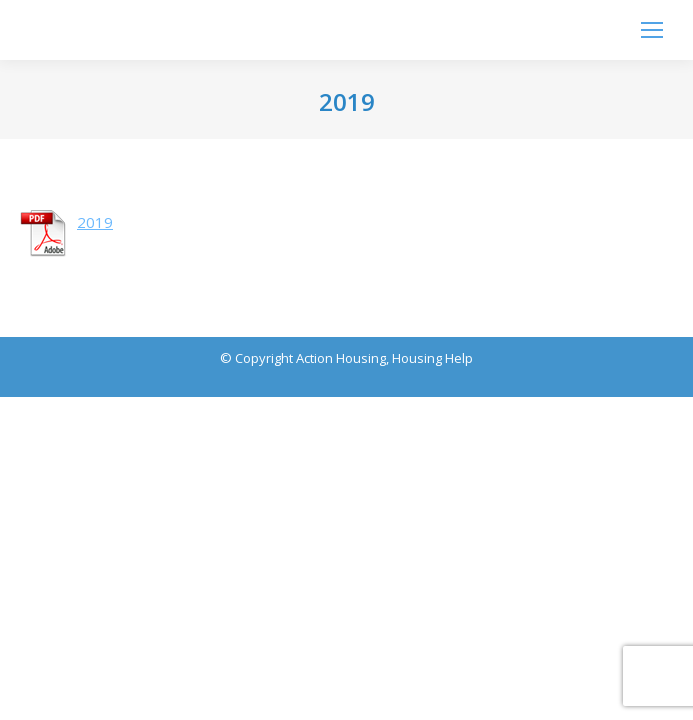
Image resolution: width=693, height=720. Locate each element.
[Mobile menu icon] (652, 30)
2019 (95, 222)
